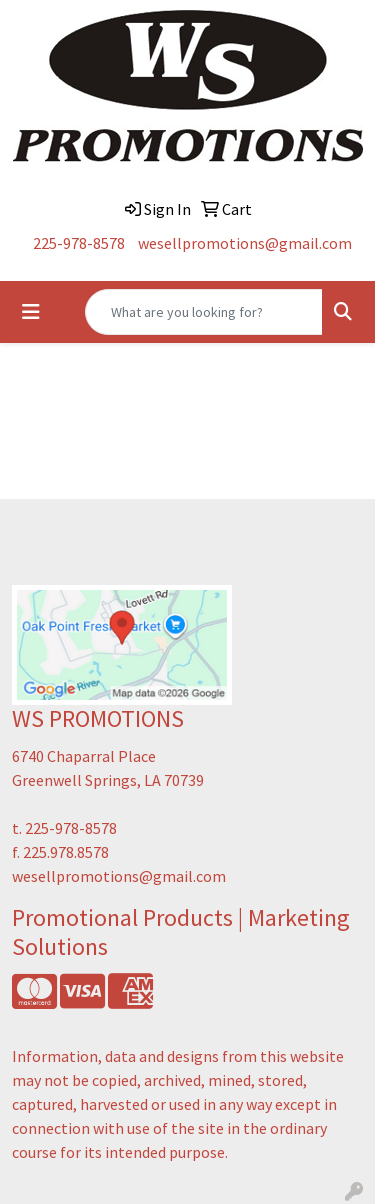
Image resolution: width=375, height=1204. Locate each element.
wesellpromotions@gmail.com (245, 243)
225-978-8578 (79, 243)
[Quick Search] (204, 312)
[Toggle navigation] (31, 312)
